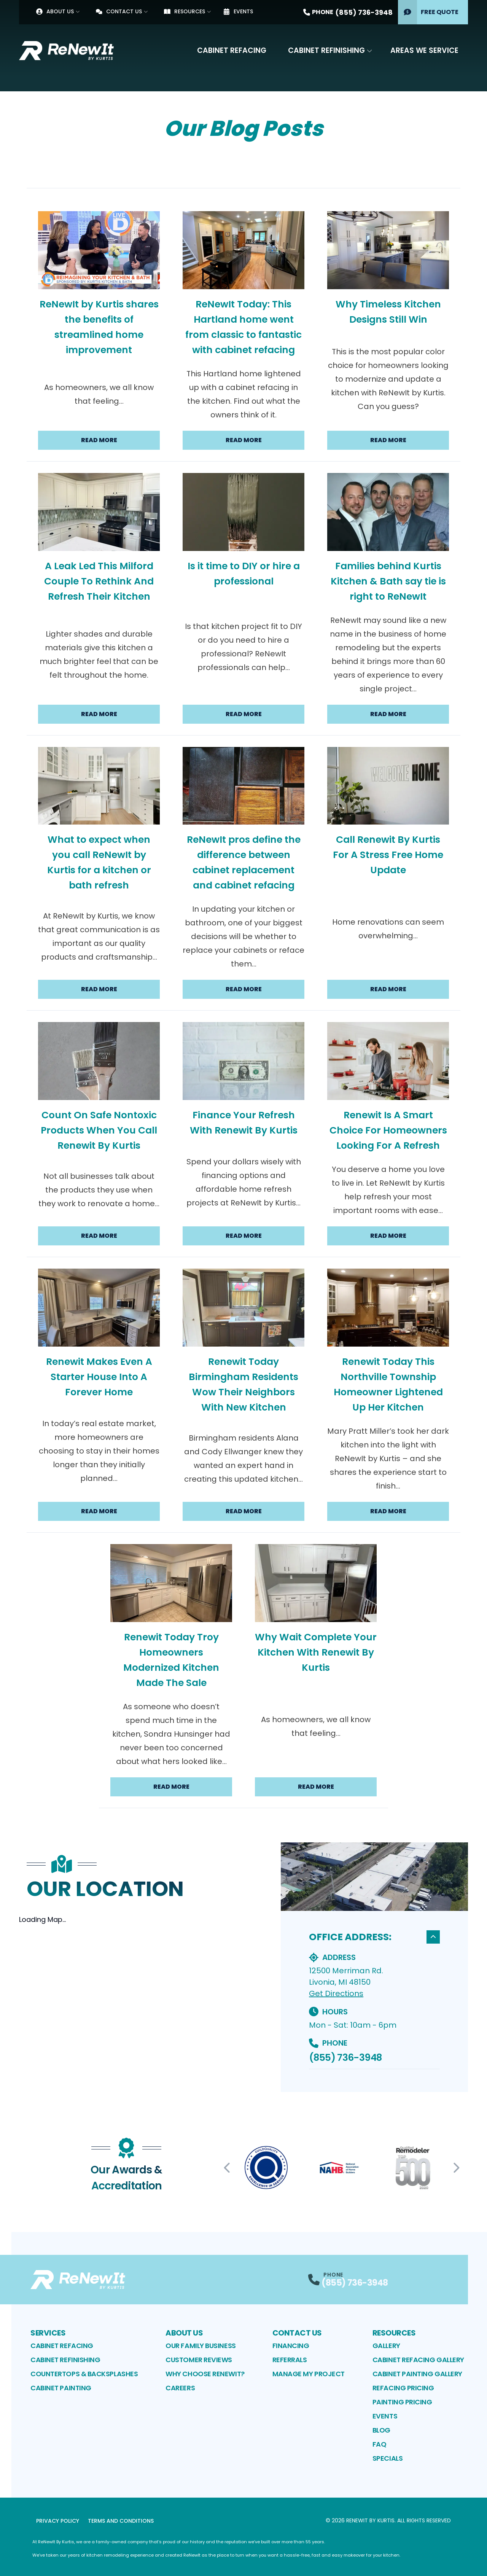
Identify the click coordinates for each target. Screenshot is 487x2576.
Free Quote (428, 12)
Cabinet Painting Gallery (417, 2374)
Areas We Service (424, 50)
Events (238, 11)
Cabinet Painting (60, 2388)
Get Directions (336, 1993)
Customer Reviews (199, 2359)
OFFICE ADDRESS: (374, 1937)
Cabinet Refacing (231, 50)
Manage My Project (308, 2374)
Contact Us (119, 11)
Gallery (386, 2345)
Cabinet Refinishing (326, 50)
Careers (180, 2388)
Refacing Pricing (403, 2388)
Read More (99, 440)
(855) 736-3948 (345, 2057)
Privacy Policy (57, 2521)
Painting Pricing (402, 2402)
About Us (55, 11)
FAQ (379, 2444)
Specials (387, 2458)
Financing (290, 2345)
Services (47, 2333)
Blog (381, 2430)
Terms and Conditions (121, 2521)
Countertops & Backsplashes (84, 2374)
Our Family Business (201, 2345)
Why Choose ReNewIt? (205, 2374)
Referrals (289, 2359)
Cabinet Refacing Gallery (418, 2359)
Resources (184, 11)
